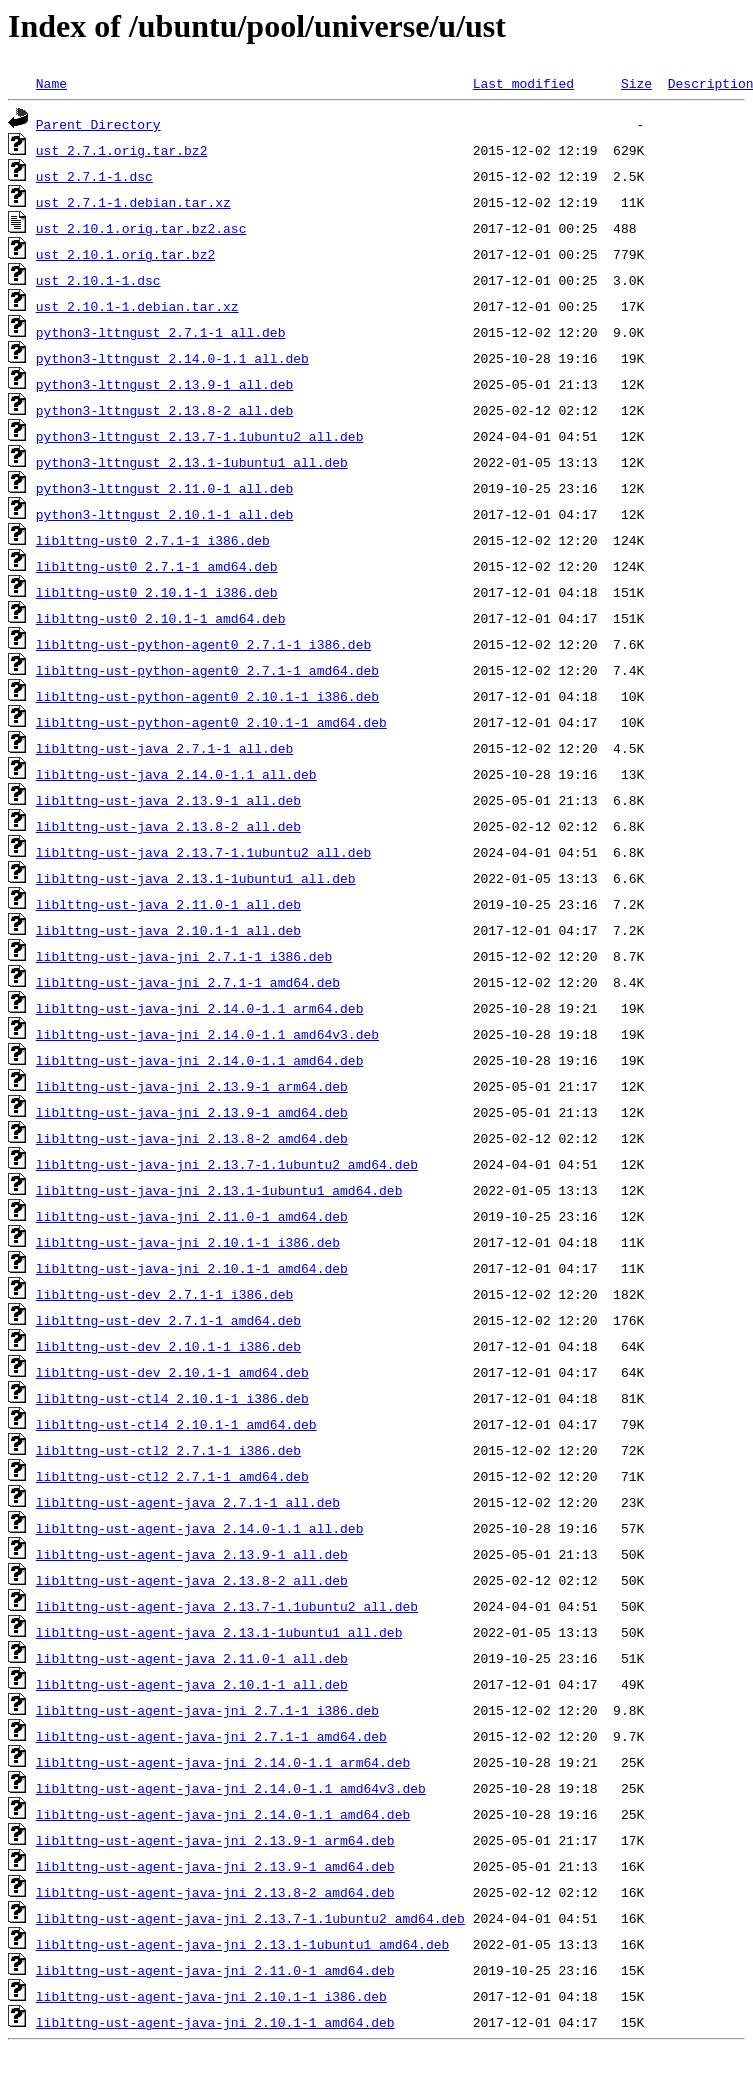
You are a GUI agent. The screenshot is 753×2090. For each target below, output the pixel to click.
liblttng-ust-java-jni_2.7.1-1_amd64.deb (188, 982)
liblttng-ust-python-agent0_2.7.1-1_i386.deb (203, 644)
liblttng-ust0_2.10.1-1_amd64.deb (161, 618)
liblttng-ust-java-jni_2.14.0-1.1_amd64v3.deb (207, 1034)
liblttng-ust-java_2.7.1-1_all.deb (164, 748)
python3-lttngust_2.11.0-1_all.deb (164, 488)
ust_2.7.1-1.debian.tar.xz (133, 202)
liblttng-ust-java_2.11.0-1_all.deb (168, 904)
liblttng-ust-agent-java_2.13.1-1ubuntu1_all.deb (219, 1632)
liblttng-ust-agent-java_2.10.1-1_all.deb (192, 1684)
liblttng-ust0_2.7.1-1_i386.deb (153, 540)
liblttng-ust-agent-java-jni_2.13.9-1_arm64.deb (215, 1840)
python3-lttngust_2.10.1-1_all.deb (164, 514)
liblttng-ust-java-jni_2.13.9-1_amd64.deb (192, 1112)
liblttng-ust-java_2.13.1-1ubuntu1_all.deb (196, 878)
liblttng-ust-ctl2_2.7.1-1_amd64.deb (172, 1476)
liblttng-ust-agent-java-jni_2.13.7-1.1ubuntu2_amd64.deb (250, 1918)
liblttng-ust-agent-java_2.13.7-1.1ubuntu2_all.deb (227, 1606)
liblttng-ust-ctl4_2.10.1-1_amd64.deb (176, 1424)
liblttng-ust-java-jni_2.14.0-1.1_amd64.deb (200, 1060)
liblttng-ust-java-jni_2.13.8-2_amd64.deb (192, 1138)
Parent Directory (98, 124)
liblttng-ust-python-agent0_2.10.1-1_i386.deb (207, 696)
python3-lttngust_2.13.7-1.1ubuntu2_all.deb (200, 436)
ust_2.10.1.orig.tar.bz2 (125, 254)
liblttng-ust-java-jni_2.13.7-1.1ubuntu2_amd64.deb (227, 1164)
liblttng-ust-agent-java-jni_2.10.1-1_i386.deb (211, 1996)
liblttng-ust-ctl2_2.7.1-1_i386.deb (168, 1450)
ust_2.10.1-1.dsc (98, 280)
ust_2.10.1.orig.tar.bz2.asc (141, 228)
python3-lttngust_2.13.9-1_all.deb (164, 384)
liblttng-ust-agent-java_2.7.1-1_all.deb (188, 1502)
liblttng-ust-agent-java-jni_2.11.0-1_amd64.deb (215, 1970)
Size (636, 83)
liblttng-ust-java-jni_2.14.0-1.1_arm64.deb (200, 1008)
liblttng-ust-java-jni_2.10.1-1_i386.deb (188, 1242)
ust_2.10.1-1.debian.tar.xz (137, 306)
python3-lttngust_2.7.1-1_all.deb (161, 332)
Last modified (523, 83)
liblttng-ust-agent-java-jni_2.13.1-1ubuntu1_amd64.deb (242, 1944)
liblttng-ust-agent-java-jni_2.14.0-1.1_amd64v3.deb (231, 1788)
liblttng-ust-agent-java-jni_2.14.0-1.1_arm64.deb (223, 1762)
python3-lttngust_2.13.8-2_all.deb (164, 410)
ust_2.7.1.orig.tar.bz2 (122, 150)
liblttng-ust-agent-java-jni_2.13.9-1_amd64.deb (215, 1866)
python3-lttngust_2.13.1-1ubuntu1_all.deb (192, 462)
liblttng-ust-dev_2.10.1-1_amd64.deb (172, 1372)
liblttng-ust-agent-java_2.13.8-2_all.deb (192, 1580)
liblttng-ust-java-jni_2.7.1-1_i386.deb (184, 956)
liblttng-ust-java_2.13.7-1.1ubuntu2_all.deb (203, 852)
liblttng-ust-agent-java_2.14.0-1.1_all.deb (200, 1528)
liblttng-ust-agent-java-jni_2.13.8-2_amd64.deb (215, 1892)
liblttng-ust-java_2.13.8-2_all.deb (168, 826)
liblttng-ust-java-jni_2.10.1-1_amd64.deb (192, 1268)
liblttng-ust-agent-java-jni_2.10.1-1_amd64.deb (215, 2022)
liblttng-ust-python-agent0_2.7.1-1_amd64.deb (207, 670)
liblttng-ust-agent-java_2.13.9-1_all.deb (192, 1554)
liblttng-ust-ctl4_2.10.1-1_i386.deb (172, 1398)
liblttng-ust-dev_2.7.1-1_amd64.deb (168, 1320)
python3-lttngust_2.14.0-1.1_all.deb (172, 358)
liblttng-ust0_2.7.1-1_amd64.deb (157, 566)
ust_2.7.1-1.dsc (94, 176)
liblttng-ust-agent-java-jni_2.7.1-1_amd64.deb (211, 1736)
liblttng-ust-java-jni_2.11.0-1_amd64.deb (192, 1216)
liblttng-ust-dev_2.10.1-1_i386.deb (168, 1346)
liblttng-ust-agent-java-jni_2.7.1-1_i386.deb (207, 1710)
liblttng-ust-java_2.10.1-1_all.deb (168, 930)
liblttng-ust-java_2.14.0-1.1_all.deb (176, 774)
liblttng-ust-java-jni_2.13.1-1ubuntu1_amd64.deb (219, 1190)
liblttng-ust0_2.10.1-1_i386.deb (157, 592)
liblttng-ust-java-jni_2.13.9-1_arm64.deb (192, 1086)
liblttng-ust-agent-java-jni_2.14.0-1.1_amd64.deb (223, 1814)
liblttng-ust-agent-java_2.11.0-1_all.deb (192, 1658)
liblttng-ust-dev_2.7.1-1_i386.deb (164, 1294)
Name (51, 83)
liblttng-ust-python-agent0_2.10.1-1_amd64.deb (211, 722)
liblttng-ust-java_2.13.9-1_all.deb (168, 800)
